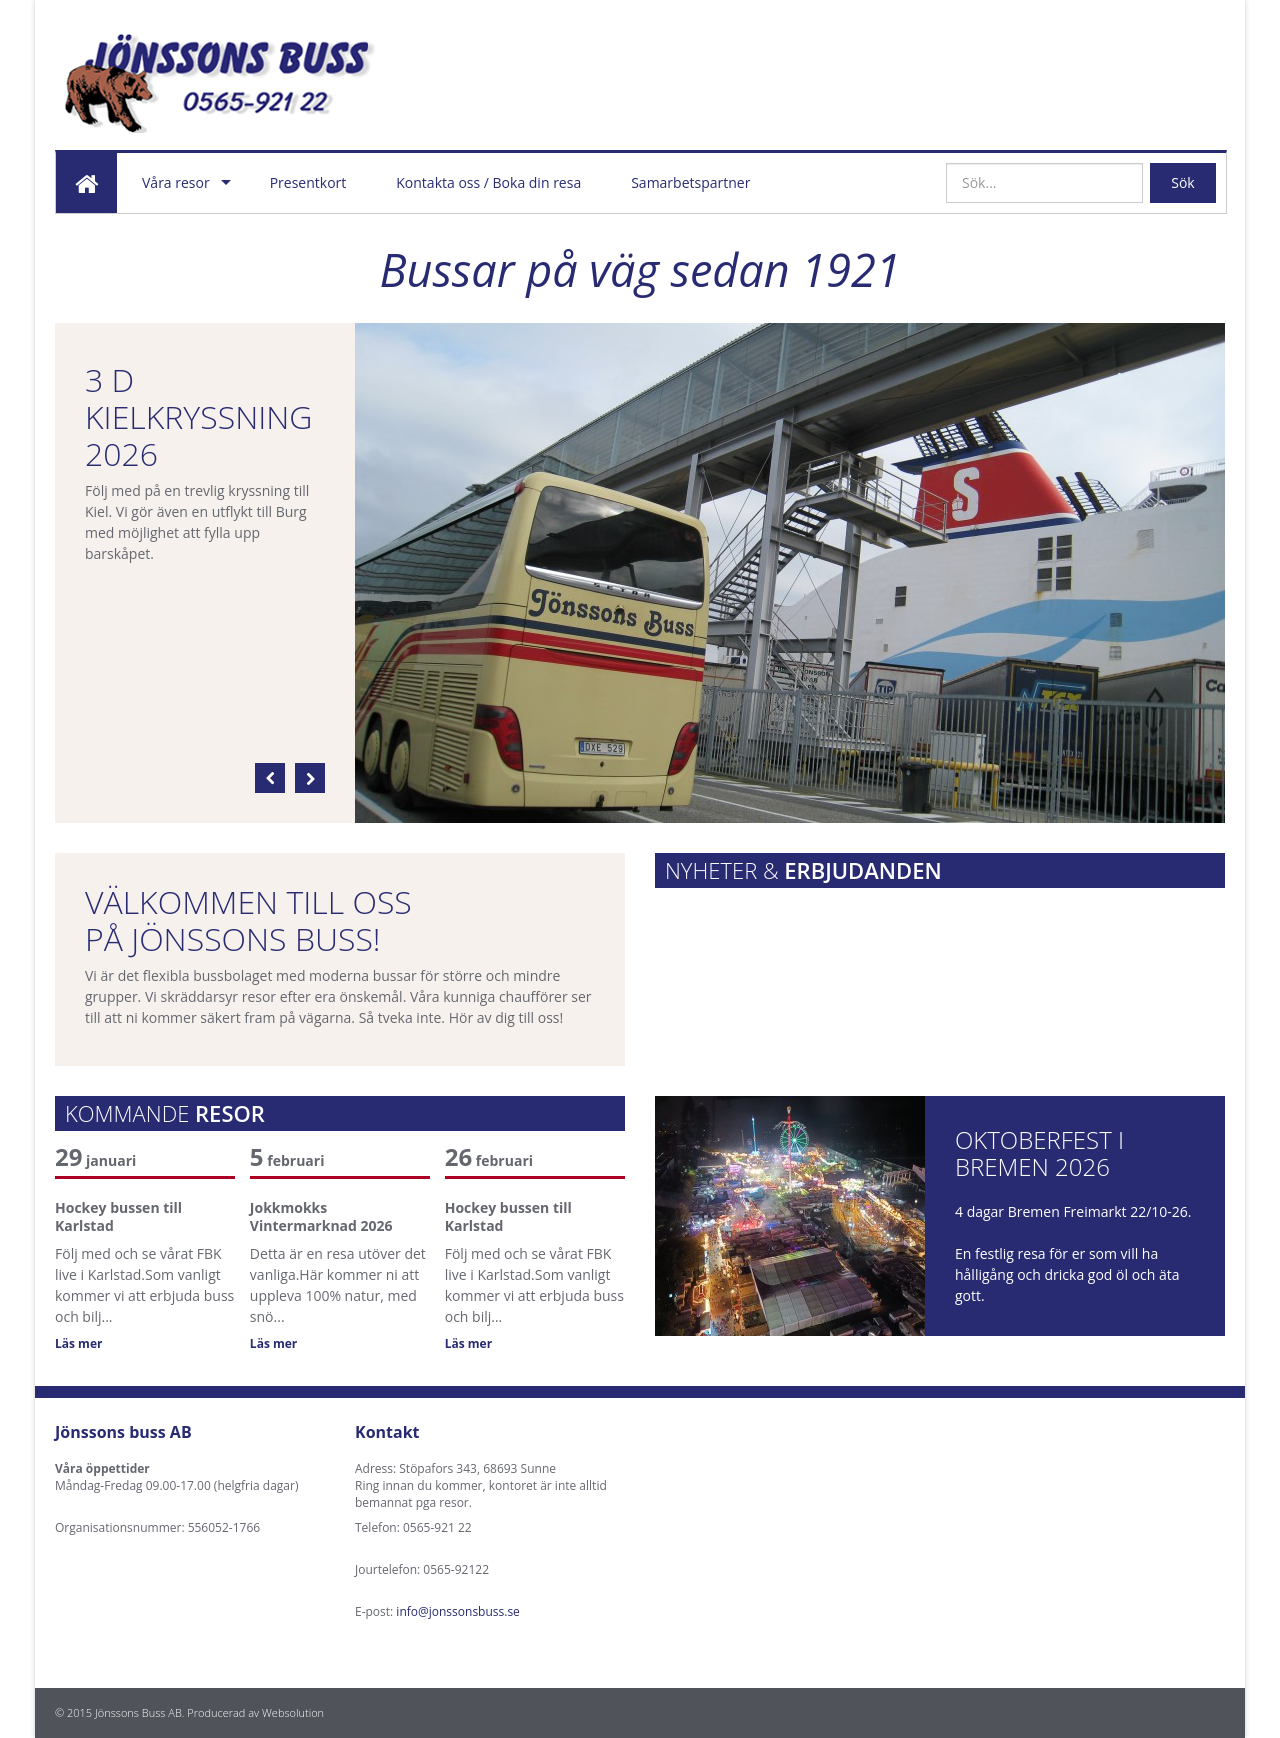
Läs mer (78, 1344)
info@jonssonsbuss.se (458, 1611)
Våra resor (176, 182)
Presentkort (308, 182)
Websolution (293, 1712)
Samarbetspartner (690, 182)
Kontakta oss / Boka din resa (488, 182)
